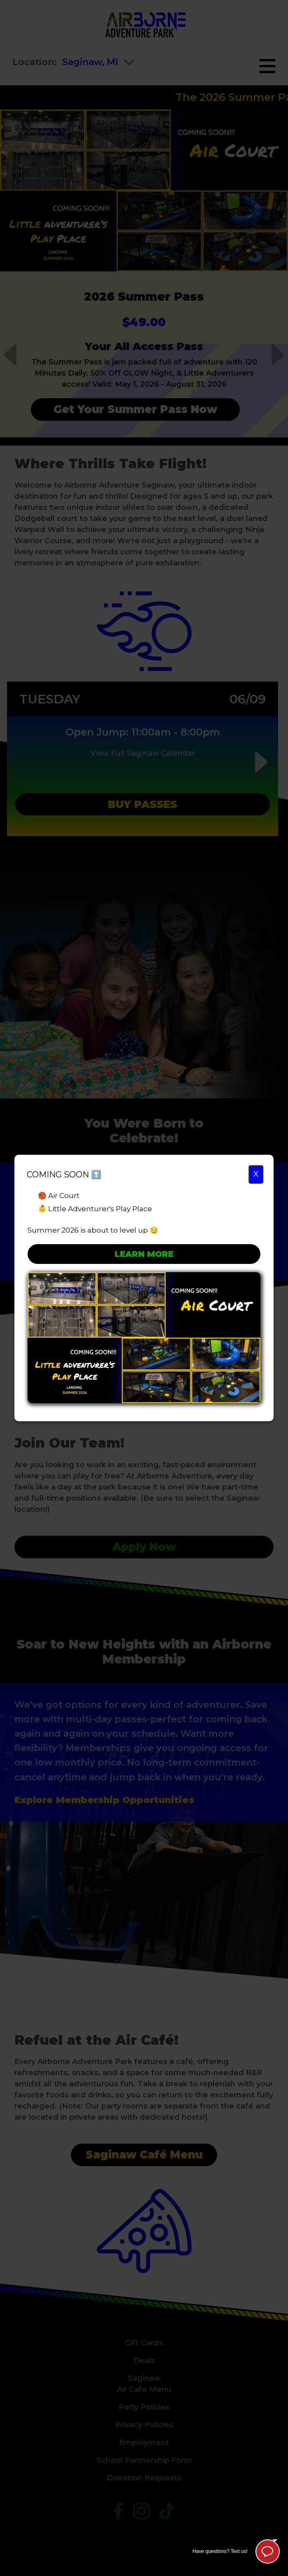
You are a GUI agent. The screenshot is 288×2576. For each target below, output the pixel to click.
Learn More (144, 1254)
